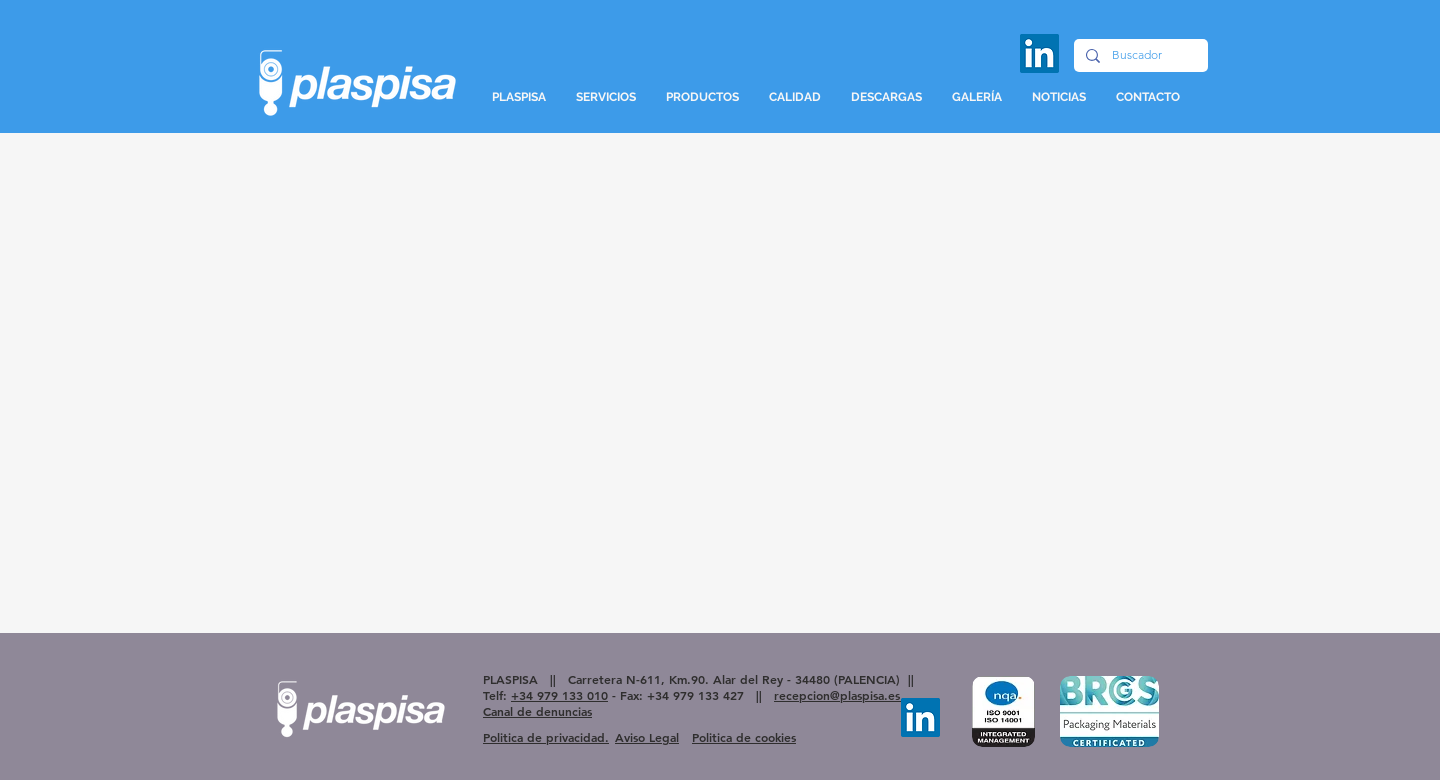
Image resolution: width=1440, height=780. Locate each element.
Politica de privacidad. (546, 737)
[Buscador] (1139, 55)
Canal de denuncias (537, 711)
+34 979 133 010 (559, 695)
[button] (606, 97)
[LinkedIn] (1039, 53)
